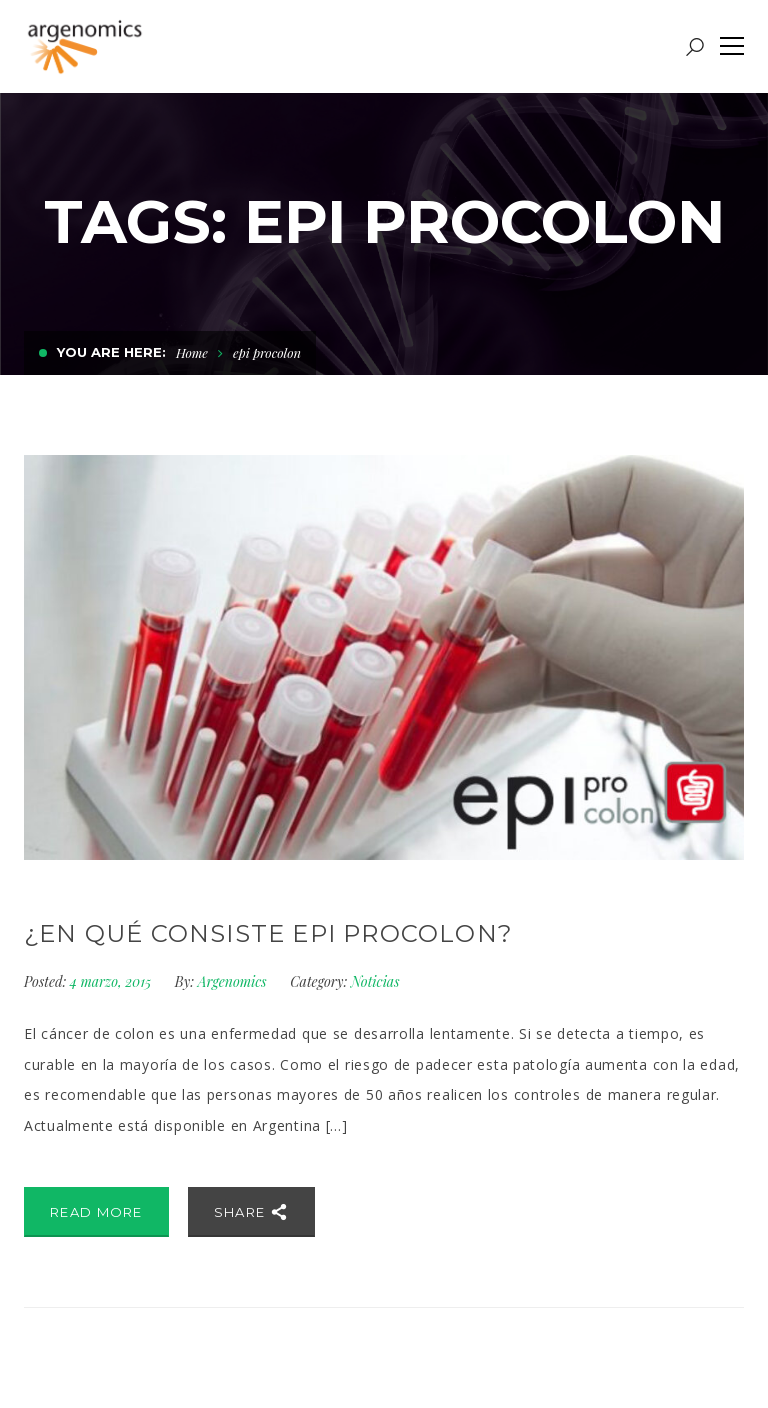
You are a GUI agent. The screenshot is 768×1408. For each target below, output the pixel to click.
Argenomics (232, 981)
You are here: (111, 352)
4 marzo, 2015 (112, 981)
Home (192, 352)
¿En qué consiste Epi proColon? (268, 933)
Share (251, 1212)
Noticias (375, 981)
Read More (96, 1212)
